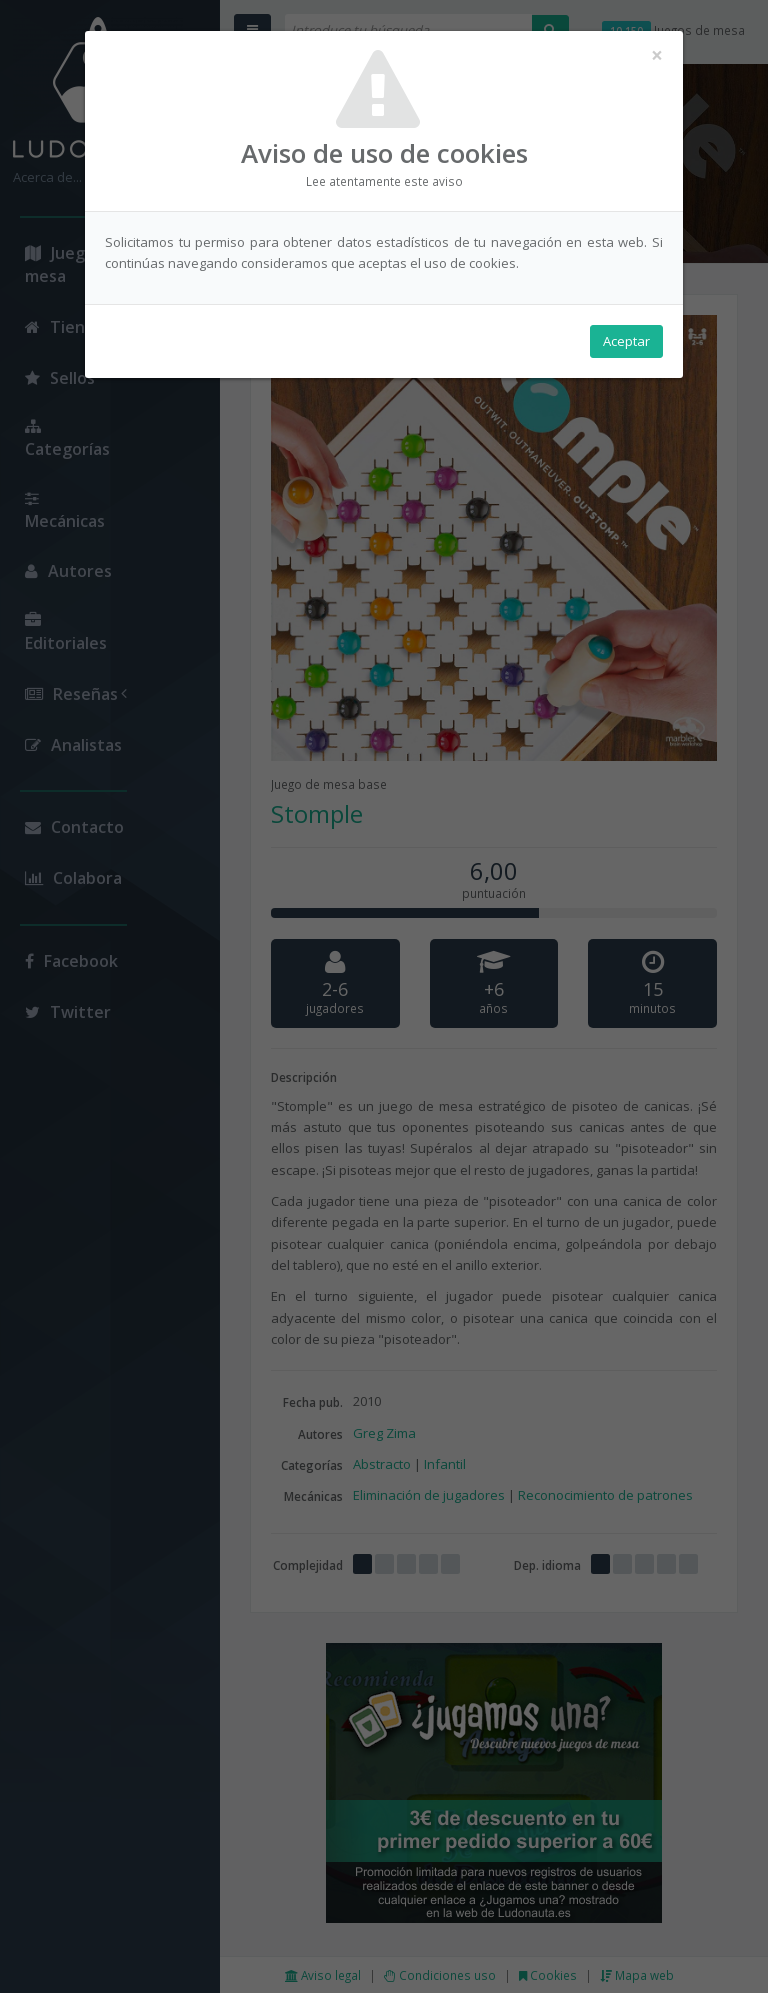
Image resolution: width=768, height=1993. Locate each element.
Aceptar (626, 341)
